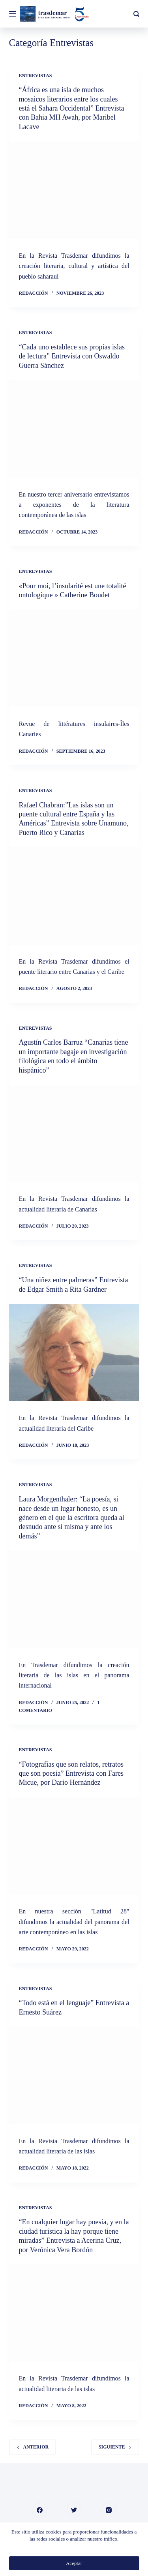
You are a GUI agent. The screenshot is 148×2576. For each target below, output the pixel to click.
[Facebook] (39, 2509)
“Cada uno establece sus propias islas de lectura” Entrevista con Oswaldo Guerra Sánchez (72, 356)
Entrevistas (35, 75)
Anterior (33, 2447)
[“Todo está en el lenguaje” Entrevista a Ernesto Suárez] (74, 2075)
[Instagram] (108, 2509)
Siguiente (115, 2447)
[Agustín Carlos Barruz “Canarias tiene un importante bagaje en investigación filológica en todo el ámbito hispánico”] (74, 1133)
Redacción (33, 293)
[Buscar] (136, 14)
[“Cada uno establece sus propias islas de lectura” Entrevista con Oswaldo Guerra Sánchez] (74, 429)
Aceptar (74, 2563)
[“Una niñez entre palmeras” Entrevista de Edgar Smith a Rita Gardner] (74, 1353)
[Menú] (12, 13)
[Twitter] (74, 2509)
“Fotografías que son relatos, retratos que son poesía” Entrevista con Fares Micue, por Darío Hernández (71, 1773)
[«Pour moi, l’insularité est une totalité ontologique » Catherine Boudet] (74, 658)
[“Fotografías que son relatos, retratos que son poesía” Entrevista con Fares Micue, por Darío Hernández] (74, 1846)
